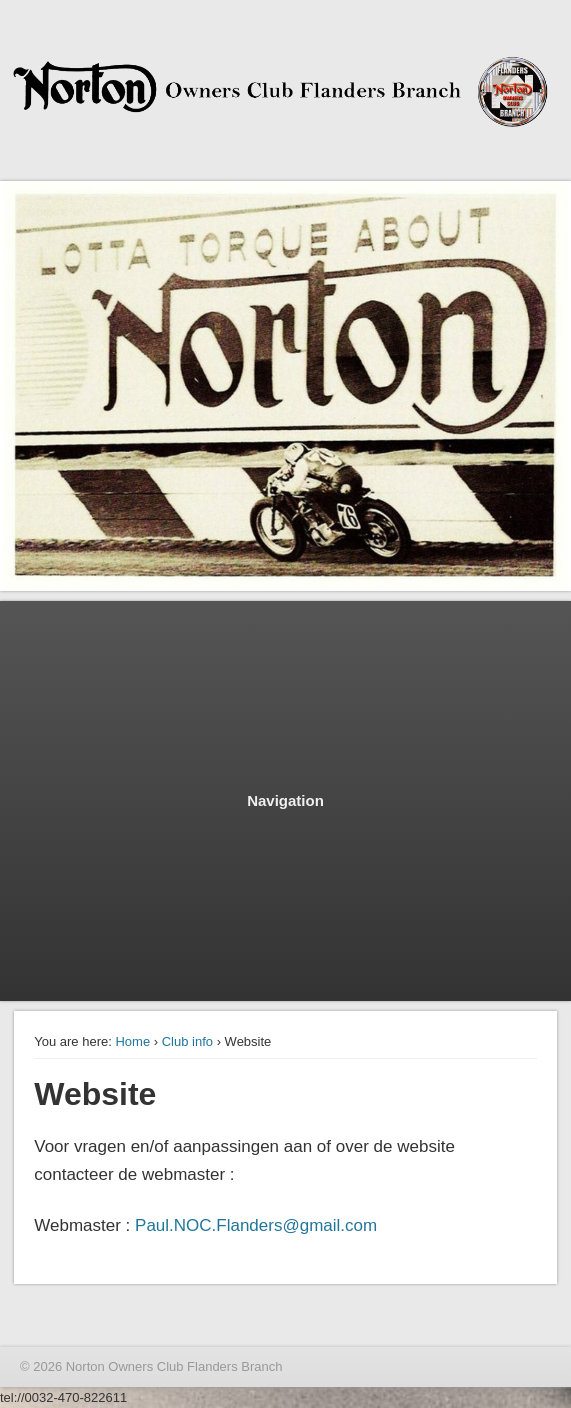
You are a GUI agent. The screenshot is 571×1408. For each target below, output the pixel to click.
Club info (187, 1041)
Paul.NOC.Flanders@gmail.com (256, 1225)
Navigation (285, 800)
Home (132, 1041)
